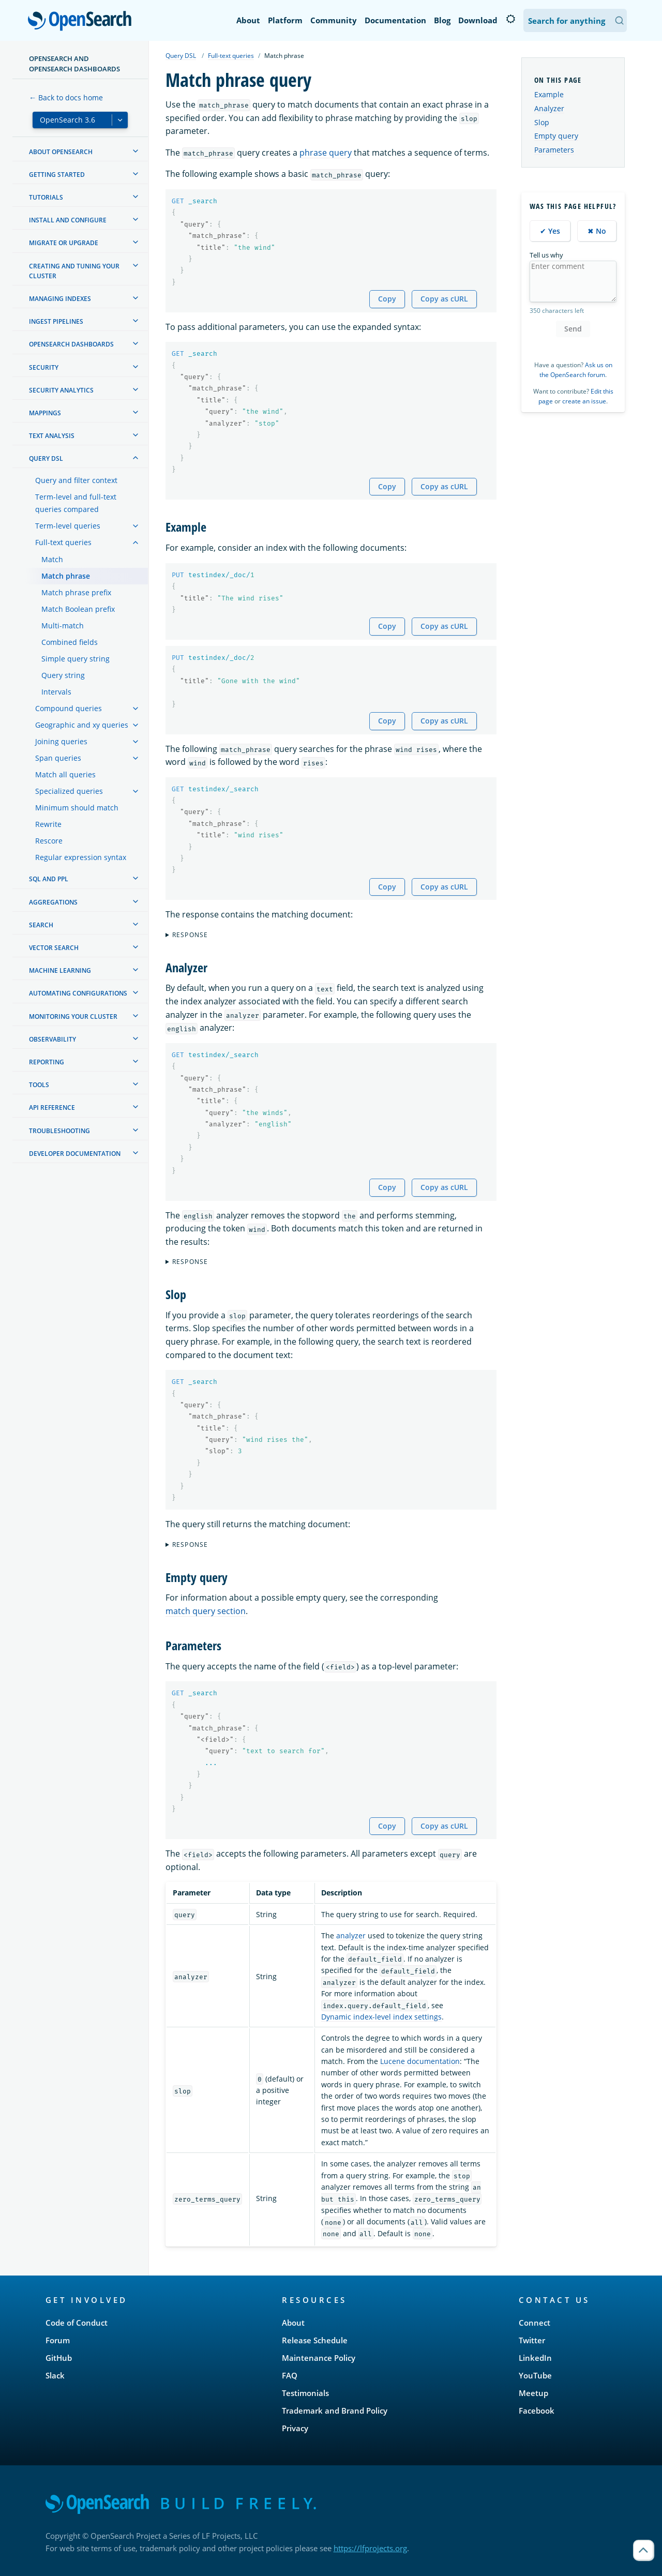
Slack (55, 2375)
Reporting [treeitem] (46, 1062)
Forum (58, 2340)
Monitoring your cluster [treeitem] (73, 1016)
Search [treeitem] (41, 925)
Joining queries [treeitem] (61, 741)
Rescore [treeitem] (49, 841)
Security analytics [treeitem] (61, 390)
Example (549, 94)
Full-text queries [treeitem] (63, 542)
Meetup (533, 2393)
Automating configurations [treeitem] (78, 993)
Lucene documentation (420, 2061)
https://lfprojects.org (370, 2548)
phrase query (325, 152)
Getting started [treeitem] (57, 174)
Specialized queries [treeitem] (69, 791)
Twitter (532, 2340)
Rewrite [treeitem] (48, 824)
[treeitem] (135, 151)
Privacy (295, 2428)
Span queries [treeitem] (58, 758)
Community (333, 20)
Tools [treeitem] (39, 1084)
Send (573, 329)
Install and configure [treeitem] (68, 220)
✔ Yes (550, 231)
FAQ (289, 2375)
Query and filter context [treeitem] (76, 480)
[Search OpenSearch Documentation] (575, 20)
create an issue (584, 401)
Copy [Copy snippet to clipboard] (387, 299)
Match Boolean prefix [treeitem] (78, 609)
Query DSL (181, 55)
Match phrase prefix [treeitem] (76, 592)
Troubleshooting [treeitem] (59, 1130)
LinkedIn (535, 2358)
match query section (206, 1611)
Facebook (536, 2410)
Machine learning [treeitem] (60, 970)
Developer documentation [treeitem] (75, 1153)
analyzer (351, 1935)
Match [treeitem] (52, 559)
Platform (285, 20)
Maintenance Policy (318, 2358)
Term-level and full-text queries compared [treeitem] (75, 503)
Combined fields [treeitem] (69, 642)
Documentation (395, 20)
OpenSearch (82, 22)
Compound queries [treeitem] (68, 708)
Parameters (554, 150)
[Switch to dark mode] (510, 19)
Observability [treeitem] (52, 1039)
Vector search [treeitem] (54, 947)
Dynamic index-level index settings (381, 2017)
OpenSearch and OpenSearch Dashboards (74, 63)
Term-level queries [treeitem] (67, 526)
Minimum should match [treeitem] (76, 807)
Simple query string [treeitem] (75, 659)
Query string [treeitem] (63, 675)
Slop (541, 122)
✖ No (597, 231)
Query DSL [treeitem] (46, 458)
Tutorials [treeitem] (46, 197)
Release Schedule (315, 2340)
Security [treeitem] (43, 367)
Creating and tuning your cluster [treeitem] (74, 271)
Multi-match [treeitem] (62, 625)
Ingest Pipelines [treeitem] (56, 321)
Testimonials (305, 2393)
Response (190, 934)
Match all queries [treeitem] (65, 774)
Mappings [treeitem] (45, 413)
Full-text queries (231, 55)
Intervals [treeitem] (56, 692)
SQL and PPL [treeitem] (48, 879)
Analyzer (549, 108)
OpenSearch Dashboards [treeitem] (71, 344)
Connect (534, 2322)
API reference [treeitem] (52, 1107)
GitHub (59, 2358)
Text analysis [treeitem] (51, 435)
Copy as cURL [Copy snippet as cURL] (444, 299)
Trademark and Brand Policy (334, 2410)
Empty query (556, 136)
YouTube (535, 2375)
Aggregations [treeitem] (53, 902)
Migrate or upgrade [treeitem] (63, 242)
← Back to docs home (66, 97)
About (248, 20)
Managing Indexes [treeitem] (60, 298)
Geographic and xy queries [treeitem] (81, 725)
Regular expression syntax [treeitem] (80, 857)
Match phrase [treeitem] (65, 576)
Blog (442, 20)
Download (478, 20)
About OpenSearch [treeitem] (61, 151)
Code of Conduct (77, 2322)
